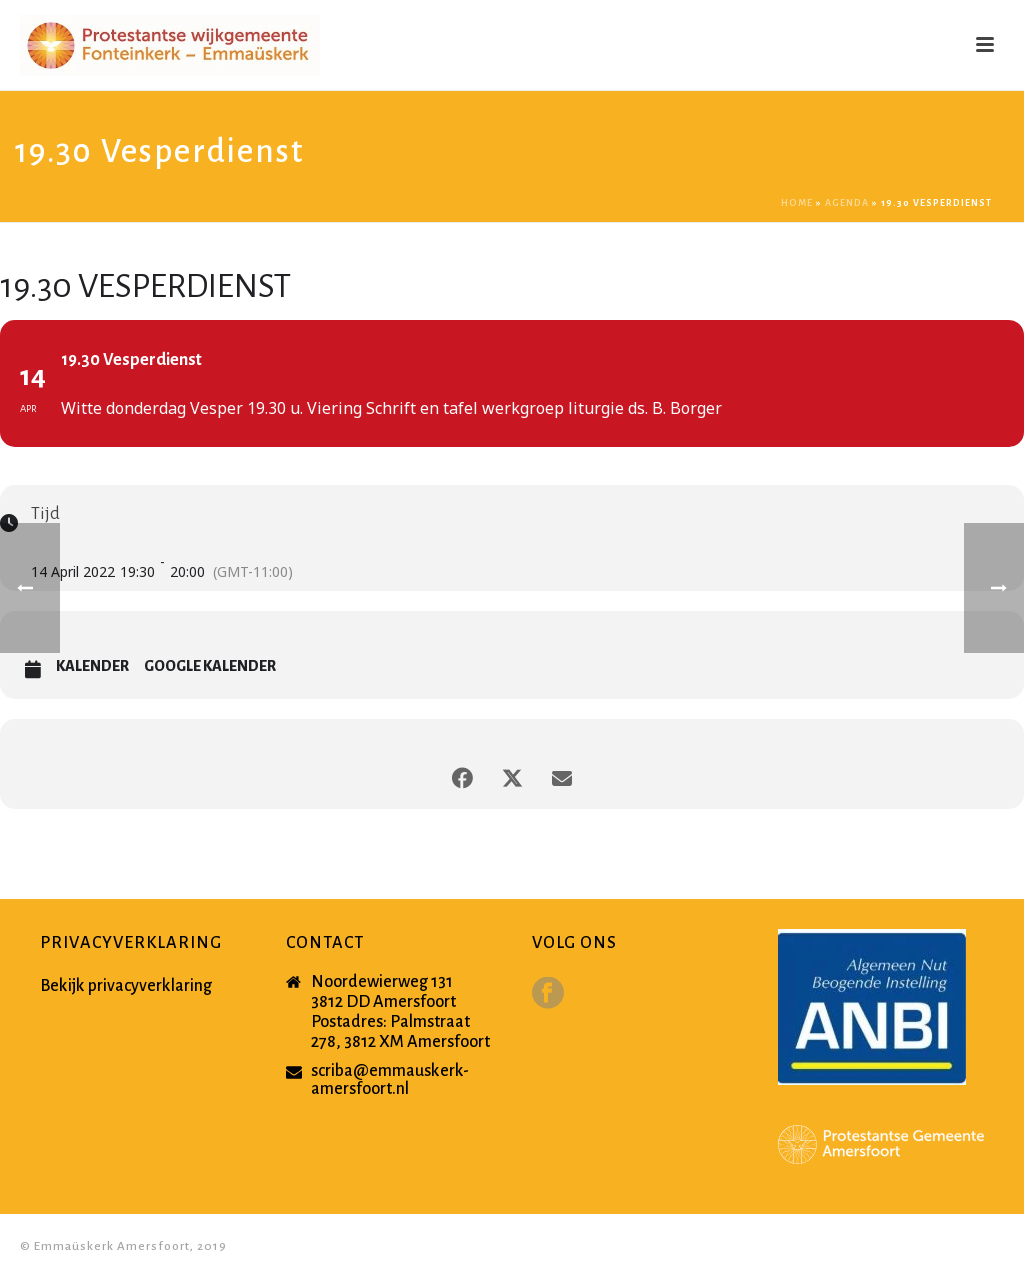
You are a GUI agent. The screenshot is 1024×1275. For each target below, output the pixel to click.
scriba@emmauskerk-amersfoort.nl (390, 1080)
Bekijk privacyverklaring (126, 986)
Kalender (92, 666)
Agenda (847, 203)
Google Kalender (210, 666)
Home (797, 203)
